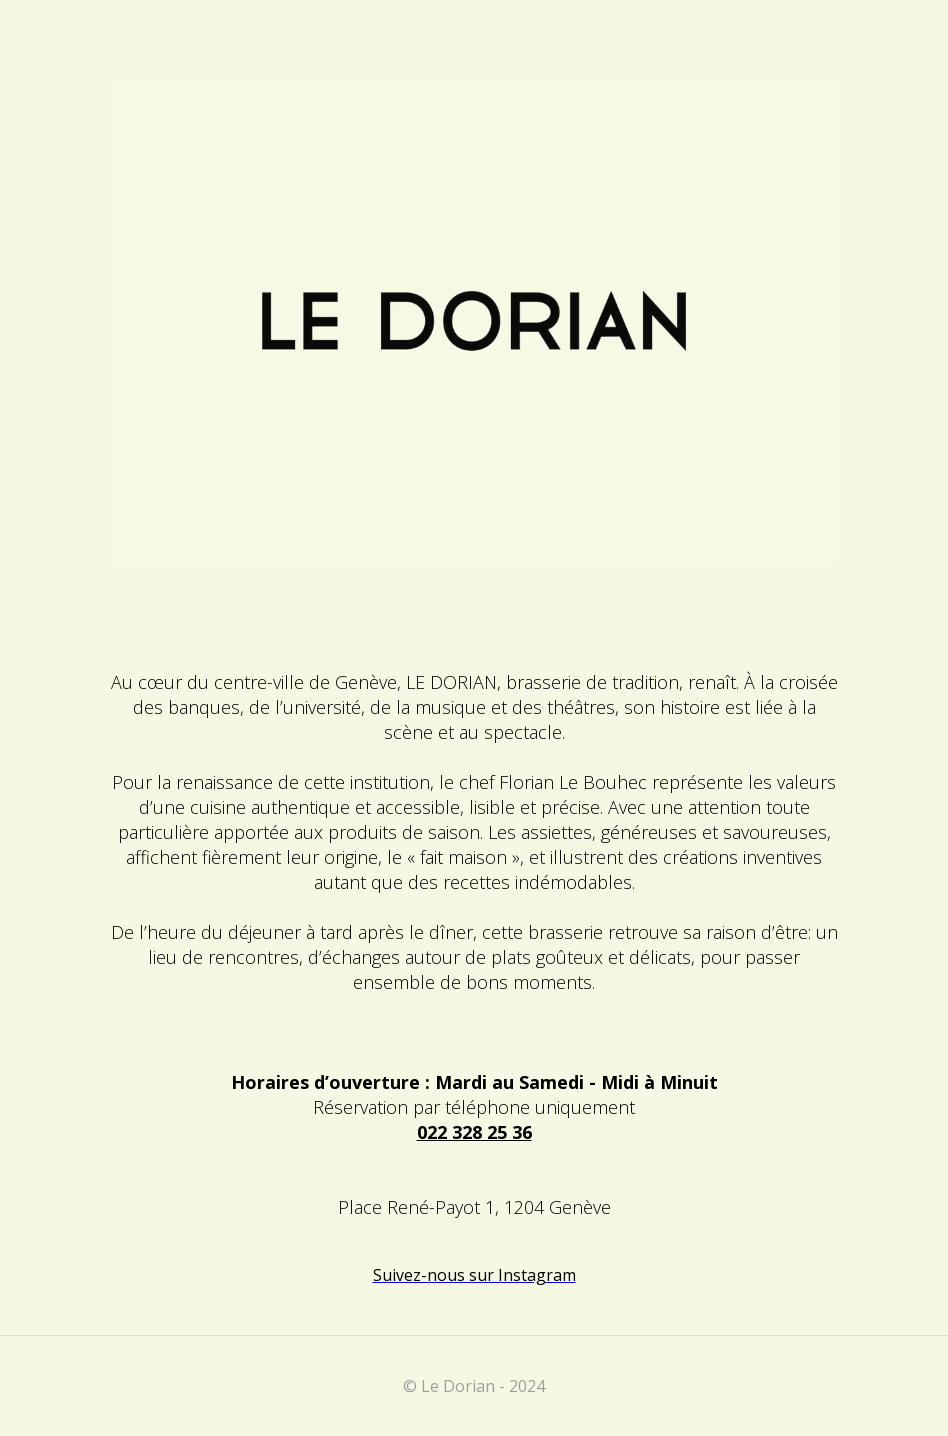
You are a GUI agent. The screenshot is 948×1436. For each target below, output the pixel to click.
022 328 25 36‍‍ (474, 1132)
